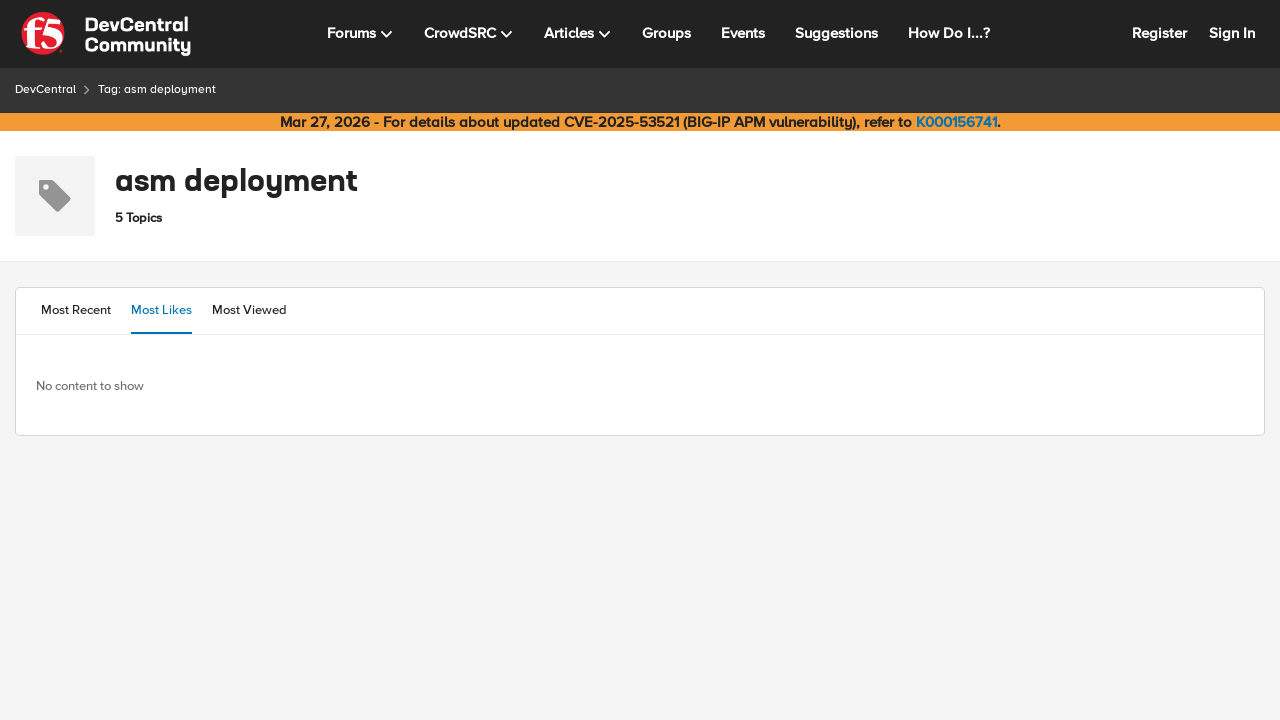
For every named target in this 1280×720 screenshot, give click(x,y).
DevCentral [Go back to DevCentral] (45, 89)
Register (1159, 33)
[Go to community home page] (106, 34)
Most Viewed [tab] (249, 310)
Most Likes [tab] (161, 310)
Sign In (1232, 33)
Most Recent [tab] (76, 310)
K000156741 (956, 122)
